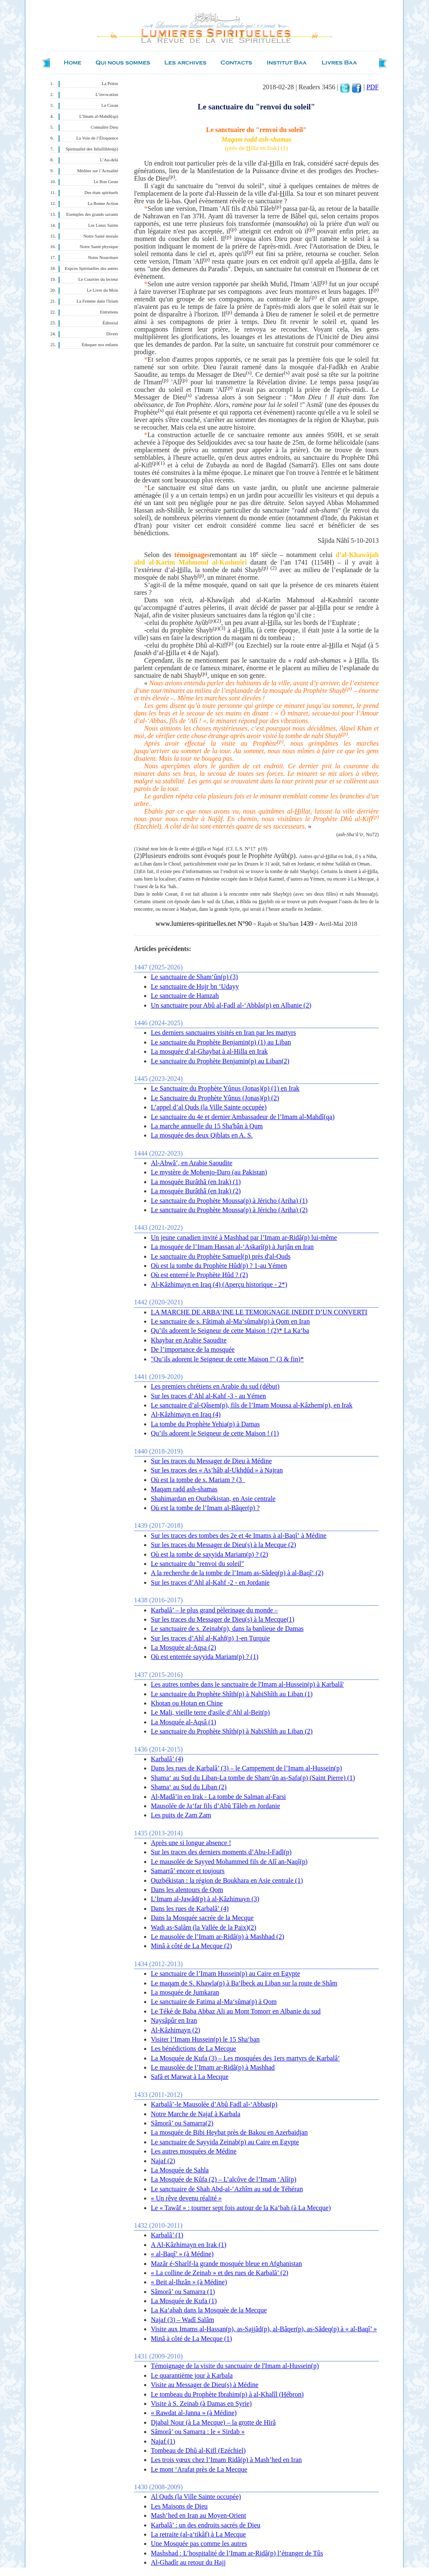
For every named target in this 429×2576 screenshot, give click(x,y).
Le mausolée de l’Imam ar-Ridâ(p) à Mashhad (213, 2067)
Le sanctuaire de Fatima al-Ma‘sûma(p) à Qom (214, 2001)
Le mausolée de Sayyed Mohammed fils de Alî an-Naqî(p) (229, 1861)
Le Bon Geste (105, 181)
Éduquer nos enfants (100, 344)
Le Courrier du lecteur (98, 279)
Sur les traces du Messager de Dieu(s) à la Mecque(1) (223, 1619)
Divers (112, 334)
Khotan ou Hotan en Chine (187, 1703)
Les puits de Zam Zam (181, 1815)
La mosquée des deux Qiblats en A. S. (202, 1135)
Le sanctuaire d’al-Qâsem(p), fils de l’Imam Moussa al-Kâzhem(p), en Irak (251, 1405)
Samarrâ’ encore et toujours (188, 1870)
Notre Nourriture (103, 257)
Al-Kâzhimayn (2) (175, 2030)
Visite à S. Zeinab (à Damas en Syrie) (201, 2403)
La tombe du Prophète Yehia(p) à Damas (205, 1424)
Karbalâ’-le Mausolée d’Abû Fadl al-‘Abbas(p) (214, 2104)
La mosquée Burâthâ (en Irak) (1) (196, 1181)
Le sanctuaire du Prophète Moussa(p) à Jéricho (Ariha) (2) (229, 1209)
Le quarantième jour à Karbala (192, 2375)
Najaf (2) (163, 2160)
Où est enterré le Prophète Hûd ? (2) (199, 1274)
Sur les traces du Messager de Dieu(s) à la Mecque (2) (223, 1544)
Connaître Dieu (104, 127)
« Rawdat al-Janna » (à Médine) (194, 2412)
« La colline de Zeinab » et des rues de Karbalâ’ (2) (219, 2272)
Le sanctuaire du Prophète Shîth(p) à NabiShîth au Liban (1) (232, 1693)
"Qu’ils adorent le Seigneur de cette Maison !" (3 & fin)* (227, 1359)
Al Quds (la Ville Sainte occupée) (196, 2496)
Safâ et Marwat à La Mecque (189, 2076)
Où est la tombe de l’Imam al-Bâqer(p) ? (205, 1507)
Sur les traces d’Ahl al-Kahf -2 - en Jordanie (210, 1582)
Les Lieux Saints (103, 225)
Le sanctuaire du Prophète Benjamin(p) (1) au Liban (221, 1042)
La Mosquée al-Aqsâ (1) (183, 1722)
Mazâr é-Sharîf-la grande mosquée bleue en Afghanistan (226, 2263)
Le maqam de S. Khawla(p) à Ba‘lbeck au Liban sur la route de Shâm (244, 1983)
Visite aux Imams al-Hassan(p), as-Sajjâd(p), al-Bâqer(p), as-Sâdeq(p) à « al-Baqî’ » (264, 2328)
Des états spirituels (102, 192)
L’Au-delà (109, 160)
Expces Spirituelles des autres (91, 268)
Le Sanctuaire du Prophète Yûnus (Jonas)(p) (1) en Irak (225, 1088)
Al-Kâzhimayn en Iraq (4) (186, 1414)
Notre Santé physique (99, 246)
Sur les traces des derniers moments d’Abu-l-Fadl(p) (221, 1852)
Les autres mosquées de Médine (193, 2151)
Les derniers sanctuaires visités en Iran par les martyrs (223, 1032)
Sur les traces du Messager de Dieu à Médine (211, 1460)
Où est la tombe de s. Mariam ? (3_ (198, 1479)
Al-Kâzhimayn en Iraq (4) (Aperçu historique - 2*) (219, 1284)
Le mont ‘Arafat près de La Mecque (199, 2469)
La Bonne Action (103, 203)
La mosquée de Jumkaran (185, 1992)
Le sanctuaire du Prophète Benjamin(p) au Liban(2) (220, 1061)
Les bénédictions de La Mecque (193, 2048)
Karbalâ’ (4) (167, 1758)
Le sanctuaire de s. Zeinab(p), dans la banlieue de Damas (227, 1628)
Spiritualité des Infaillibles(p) (92, 149)
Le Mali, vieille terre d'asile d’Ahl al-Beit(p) (210, 1712)
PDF (373, 87)
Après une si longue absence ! (191, 1842)
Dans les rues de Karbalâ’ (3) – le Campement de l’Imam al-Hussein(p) (246, 1768)
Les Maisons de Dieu (179, 2506)
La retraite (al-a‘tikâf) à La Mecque (198, 2534)
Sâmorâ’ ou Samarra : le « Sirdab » (198, 2431)
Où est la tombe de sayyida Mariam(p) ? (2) (209, 1554)
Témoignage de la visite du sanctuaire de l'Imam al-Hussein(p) (235, 2365)
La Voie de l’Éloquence (97, 138)
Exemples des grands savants (92, 214)
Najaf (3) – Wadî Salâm (182, 2319)
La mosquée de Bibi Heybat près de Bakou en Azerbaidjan (229, 2132)
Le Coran (109, 105)
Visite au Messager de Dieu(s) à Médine (204, 2384)
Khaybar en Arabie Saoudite (189, 1340)
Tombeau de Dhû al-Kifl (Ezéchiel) (198, 2450)
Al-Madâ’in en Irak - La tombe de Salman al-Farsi (218, 1796)
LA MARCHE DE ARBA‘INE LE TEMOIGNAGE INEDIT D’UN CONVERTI (259, 1312)
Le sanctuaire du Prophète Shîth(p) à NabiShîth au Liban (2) (232, 1731)
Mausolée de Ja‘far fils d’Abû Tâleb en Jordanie (215, 1805)
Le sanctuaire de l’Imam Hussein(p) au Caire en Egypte (225, 1973)
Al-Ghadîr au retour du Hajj (188, 2562)
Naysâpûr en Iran (174, 2020)
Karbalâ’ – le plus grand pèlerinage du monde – (214, 1610)
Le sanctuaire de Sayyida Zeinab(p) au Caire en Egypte (225, 2142)
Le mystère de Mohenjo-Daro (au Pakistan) (209, 1172)
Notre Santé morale (100, 236)
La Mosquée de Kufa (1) (184, 2300)
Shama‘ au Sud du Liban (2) (189, 1787)
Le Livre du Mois (102, 290)
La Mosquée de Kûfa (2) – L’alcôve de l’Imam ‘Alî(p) (223, 2179)
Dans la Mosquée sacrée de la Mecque (202, 1917)
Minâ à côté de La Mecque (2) (191, 1945)
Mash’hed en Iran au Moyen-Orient (198, 2515)
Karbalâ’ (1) (167, 2235)
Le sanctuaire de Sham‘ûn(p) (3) (194, 976)
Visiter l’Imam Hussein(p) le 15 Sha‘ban (205, 2039)
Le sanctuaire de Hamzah (185, 995)
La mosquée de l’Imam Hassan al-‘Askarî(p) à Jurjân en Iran (232, 1246)
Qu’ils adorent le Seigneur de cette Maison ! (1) (215, 1433)
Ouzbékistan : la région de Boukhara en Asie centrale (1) (227, 1880)
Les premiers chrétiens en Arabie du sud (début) (215, 1386)
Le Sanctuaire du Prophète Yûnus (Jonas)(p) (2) (215, 1097)
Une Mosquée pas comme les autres (199, 2543)
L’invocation (107, 94)
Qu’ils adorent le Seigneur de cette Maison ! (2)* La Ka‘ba (230, 1330)
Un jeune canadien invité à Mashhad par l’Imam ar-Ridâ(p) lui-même (244, 1237)
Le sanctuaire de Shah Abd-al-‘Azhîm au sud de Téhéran (227, 2188)
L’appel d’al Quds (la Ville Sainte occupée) (208, 1107)
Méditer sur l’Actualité (97, 170)
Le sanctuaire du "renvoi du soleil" (197, 1563)
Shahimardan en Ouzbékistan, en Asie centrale (213, 1498)
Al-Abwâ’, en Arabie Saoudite (192, 1162)
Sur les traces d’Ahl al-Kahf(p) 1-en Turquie (210, 1638)
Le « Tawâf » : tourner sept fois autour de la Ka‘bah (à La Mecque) (241, 2207)
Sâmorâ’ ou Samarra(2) (182, 2123)
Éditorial (110, 323)
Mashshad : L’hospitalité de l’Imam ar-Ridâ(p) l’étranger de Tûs (237, 2553)
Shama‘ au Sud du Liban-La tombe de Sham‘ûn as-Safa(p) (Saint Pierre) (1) (253, 1777)
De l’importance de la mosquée (193, 1349)
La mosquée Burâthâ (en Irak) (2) (196, 1191)
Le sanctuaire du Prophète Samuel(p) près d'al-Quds (220, 1256)
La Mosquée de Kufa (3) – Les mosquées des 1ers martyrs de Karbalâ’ (245, 2058)
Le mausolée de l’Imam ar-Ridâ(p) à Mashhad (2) (217, 1936)
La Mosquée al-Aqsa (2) (183, 1647)
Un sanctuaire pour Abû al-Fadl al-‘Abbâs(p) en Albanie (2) (231, 1005)
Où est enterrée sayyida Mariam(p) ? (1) (204, 1656)
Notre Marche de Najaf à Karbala (195, 2113)
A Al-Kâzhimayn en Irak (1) (188, 2244)
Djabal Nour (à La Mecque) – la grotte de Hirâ (213, 2422)
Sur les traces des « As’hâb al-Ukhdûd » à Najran (217, 1470)
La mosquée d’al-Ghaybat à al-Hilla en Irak (209, 1051)
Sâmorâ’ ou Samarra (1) (183, 2291)
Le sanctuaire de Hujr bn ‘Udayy (195, 986)
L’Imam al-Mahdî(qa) (98, 116)
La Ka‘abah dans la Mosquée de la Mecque (209, 2310)
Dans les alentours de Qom (187, 1889)
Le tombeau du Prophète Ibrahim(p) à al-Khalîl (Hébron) (227, 2394)
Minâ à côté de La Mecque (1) (191, 2338)
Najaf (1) (163, 2441)
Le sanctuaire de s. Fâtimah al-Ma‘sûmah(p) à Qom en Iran (230, 1321)
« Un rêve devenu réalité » (186, 2198)
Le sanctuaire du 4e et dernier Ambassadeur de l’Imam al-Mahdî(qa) (242, 1116)
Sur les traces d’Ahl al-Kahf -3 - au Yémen (208, 1395)
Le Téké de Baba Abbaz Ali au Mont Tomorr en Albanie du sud (235, 2011)
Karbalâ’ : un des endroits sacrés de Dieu (205, 2525)
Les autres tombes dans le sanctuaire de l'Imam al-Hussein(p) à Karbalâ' (247, 1684)
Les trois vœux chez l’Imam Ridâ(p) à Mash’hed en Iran (226, 2459)
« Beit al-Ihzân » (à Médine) (189, 2282)
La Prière (110, 83)
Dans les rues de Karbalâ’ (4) (190, 1908)
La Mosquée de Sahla (180, 2170)
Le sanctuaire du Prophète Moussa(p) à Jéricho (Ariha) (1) (229, 1200)
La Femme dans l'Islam (97, 301)
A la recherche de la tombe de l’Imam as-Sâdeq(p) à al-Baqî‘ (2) (237, 1572)
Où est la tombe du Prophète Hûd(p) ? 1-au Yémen (219, 1265)
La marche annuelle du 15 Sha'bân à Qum (207, 1126)
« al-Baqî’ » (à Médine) (182, 2253)
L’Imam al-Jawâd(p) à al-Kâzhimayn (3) (205, 1898)
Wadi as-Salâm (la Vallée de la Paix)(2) (203, 1927)
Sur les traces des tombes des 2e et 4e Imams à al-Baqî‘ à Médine (238, 1535)
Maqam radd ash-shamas (184, 1489)
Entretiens (109, 312)
